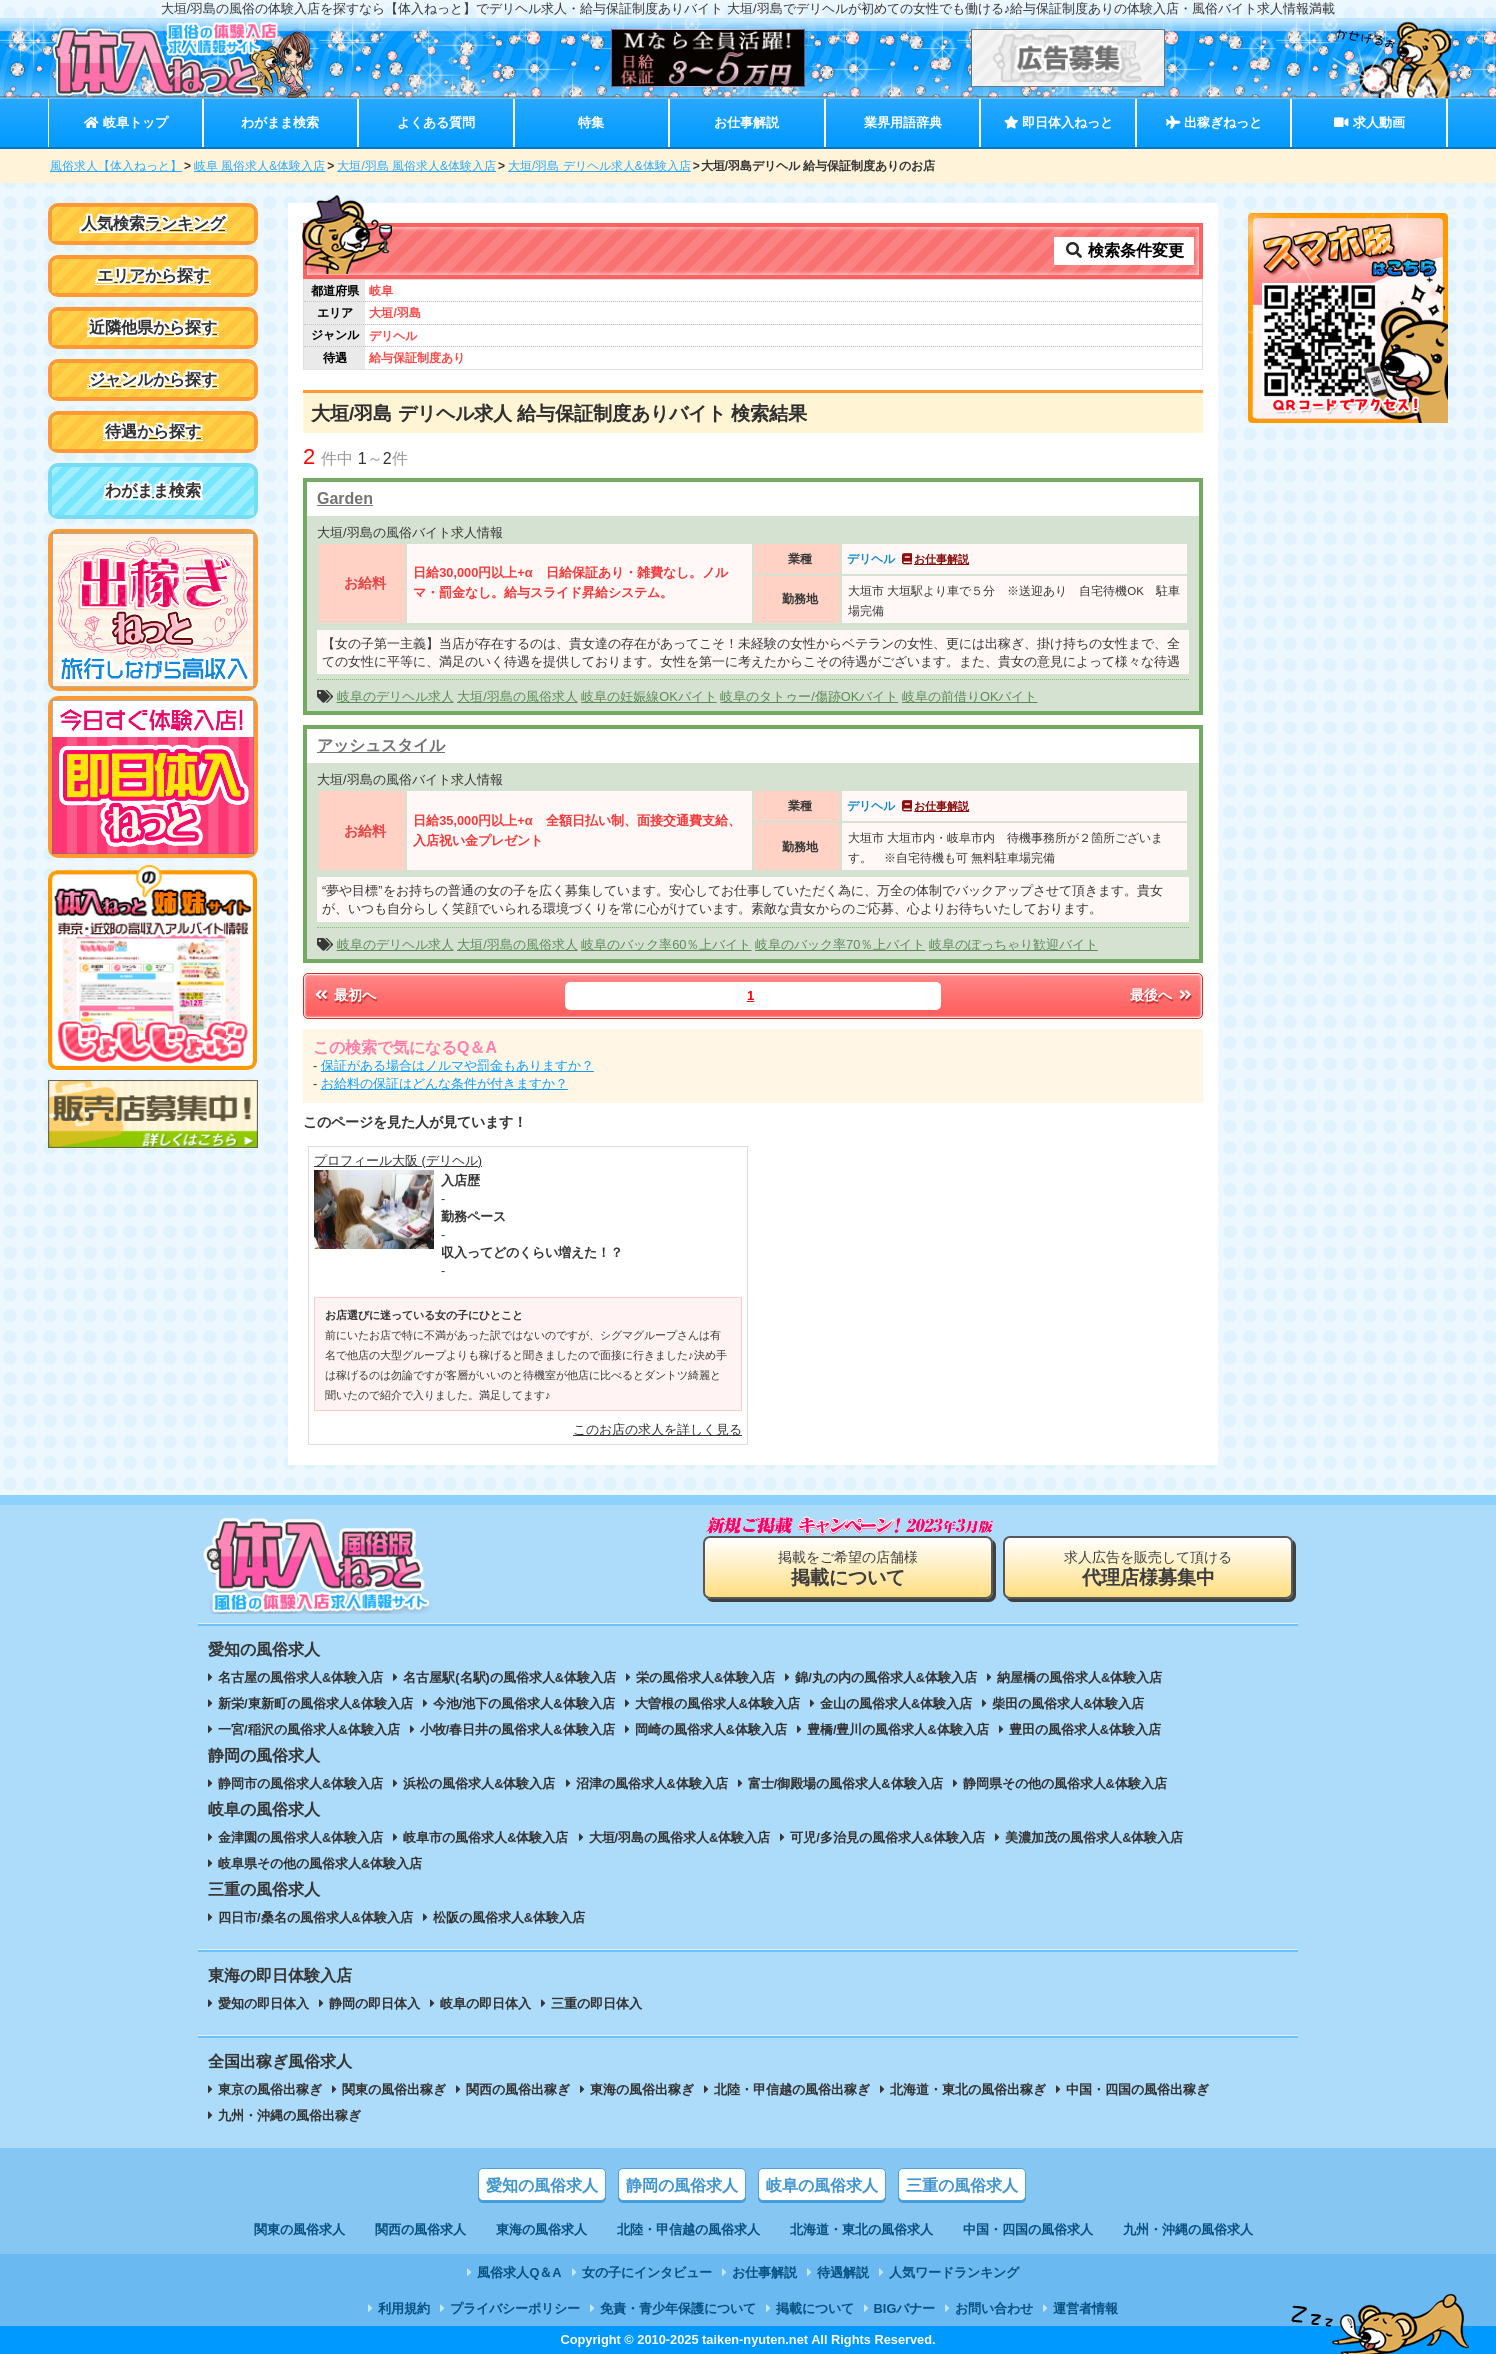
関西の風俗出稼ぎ (518, 2089)
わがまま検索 (280, 122)
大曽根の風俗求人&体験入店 (717, 1703)
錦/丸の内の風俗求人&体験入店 (886, 1677)
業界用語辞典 (903, 122)
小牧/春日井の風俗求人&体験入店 (517, 1729)
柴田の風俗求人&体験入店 (1068, 1703)
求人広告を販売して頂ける (1148, 1568)
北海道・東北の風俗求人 (861, 2229)
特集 (591, 122)
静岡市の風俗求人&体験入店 (300, 1783)
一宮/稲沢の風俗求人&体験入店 (309, 1729)
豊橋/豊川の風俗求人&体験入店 (898, 1729)
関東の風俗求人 (299, 2229)
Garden (345, 498)
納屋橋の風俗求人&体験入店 (1079, 1677)
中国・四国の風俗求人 (1028, 2229)
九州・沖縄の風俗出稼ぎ (289, 2115)
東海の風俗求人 (541, 2229)
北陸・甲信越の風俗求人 (688, 2229)
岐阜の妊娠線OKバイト (649, 696)
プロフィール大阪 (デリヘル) (398, 1160)
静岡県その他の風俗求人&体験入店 (1065, 1783)
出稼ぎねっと (1214, 122)
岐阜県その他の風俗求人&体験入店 (320, 1863)
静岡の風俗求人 (682, 2185)
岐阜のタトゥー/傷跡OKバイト (809, 696)
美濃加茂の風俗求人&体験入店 (1094, 1837)
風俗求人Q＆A (519, 2272)
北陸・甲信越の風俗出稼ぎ (792, 2089)
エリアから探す (153, 275)
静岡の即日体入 (374, 2003)
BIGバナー (905, 2308)
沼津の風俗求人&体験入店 (652, 1783)
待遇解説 (843, 2272)
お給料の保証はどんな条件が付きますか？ (444, 1083)
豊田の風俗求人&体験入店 (1085, 1729)
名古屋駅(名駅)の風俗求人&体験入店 (509, 1677)
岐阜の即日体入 (485, 2003)
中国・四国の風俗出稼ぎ (1137, 2089)
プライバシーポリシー (515, 2308)
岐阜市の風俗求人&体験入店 (485, 1837)
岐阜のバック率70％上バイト (840, 944)
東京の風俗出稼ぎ (270, 2089)
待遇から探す (153, 431)
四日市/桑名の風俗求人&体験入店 (315, 1917)
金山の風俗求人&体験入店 (896, 1703)
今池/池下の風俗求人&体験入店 (524, 1703)
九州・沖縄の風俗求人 (1188, 2229)
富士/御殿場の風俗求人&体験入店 (845, 1783)
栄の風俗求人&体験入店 (705, 1677)
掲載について (815, 2308)
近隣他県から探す (153, 327)
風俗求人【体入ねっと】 (116, 166)
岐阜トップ (125, 122)
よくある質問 (436, 122)
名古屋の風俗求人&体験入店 (300, 1677)
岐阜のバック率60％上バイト (666, 944)
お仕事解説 (746, 122)
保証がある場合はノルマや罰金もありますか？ (457, 1065)
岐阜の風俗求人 (822, 2185)
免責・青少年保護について (678, 2308)
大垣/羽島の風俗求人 (517, 696)
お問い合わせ (994, 2308)
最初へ (344, 995)
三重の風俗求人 (962, 2185)
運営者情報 (1085, 2308)
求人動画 (1369, 122)
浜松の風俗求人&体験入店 (479, 1783)
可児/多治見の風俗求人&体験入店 (887, 1837)
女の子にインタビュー (647, 2272)
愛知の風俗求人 (542, 2185)
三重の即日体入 (596, 2003)
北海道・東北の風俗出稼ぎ (968, 2089)
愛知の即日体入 (263, 2003)
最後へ (1162, 995)
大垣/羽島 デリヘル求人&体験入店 (599, 166)
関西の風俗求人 (420, 2229)
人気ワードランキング (954, 2272)
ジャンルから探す (153, 379)
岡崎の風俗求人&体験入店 (711, 1729)
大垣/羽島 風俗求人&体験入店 (416, 166)
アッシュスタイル (381, 745)
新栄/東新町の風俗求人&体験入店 (315, 1703)
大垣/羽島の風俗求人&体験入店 (680, 1837)
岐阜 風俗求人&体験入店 (259, 166)
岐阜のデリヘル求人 (395, 696)
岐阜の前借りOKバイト (970, 696)
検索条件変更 (1124, 250)
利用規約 (404, 2308)
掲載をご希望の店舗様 (848, 1568)
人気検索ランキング (153, 223)
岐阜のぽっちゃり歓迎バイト (1013, 944)
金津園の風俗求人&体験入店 (300, 1837)
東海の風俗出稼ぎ (642, 2089)
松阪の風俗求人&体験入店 (509, 1917)
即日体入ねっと (1058, 122)
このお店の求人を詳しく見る (657, 1429)
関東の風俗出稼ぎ (394, 2089)
